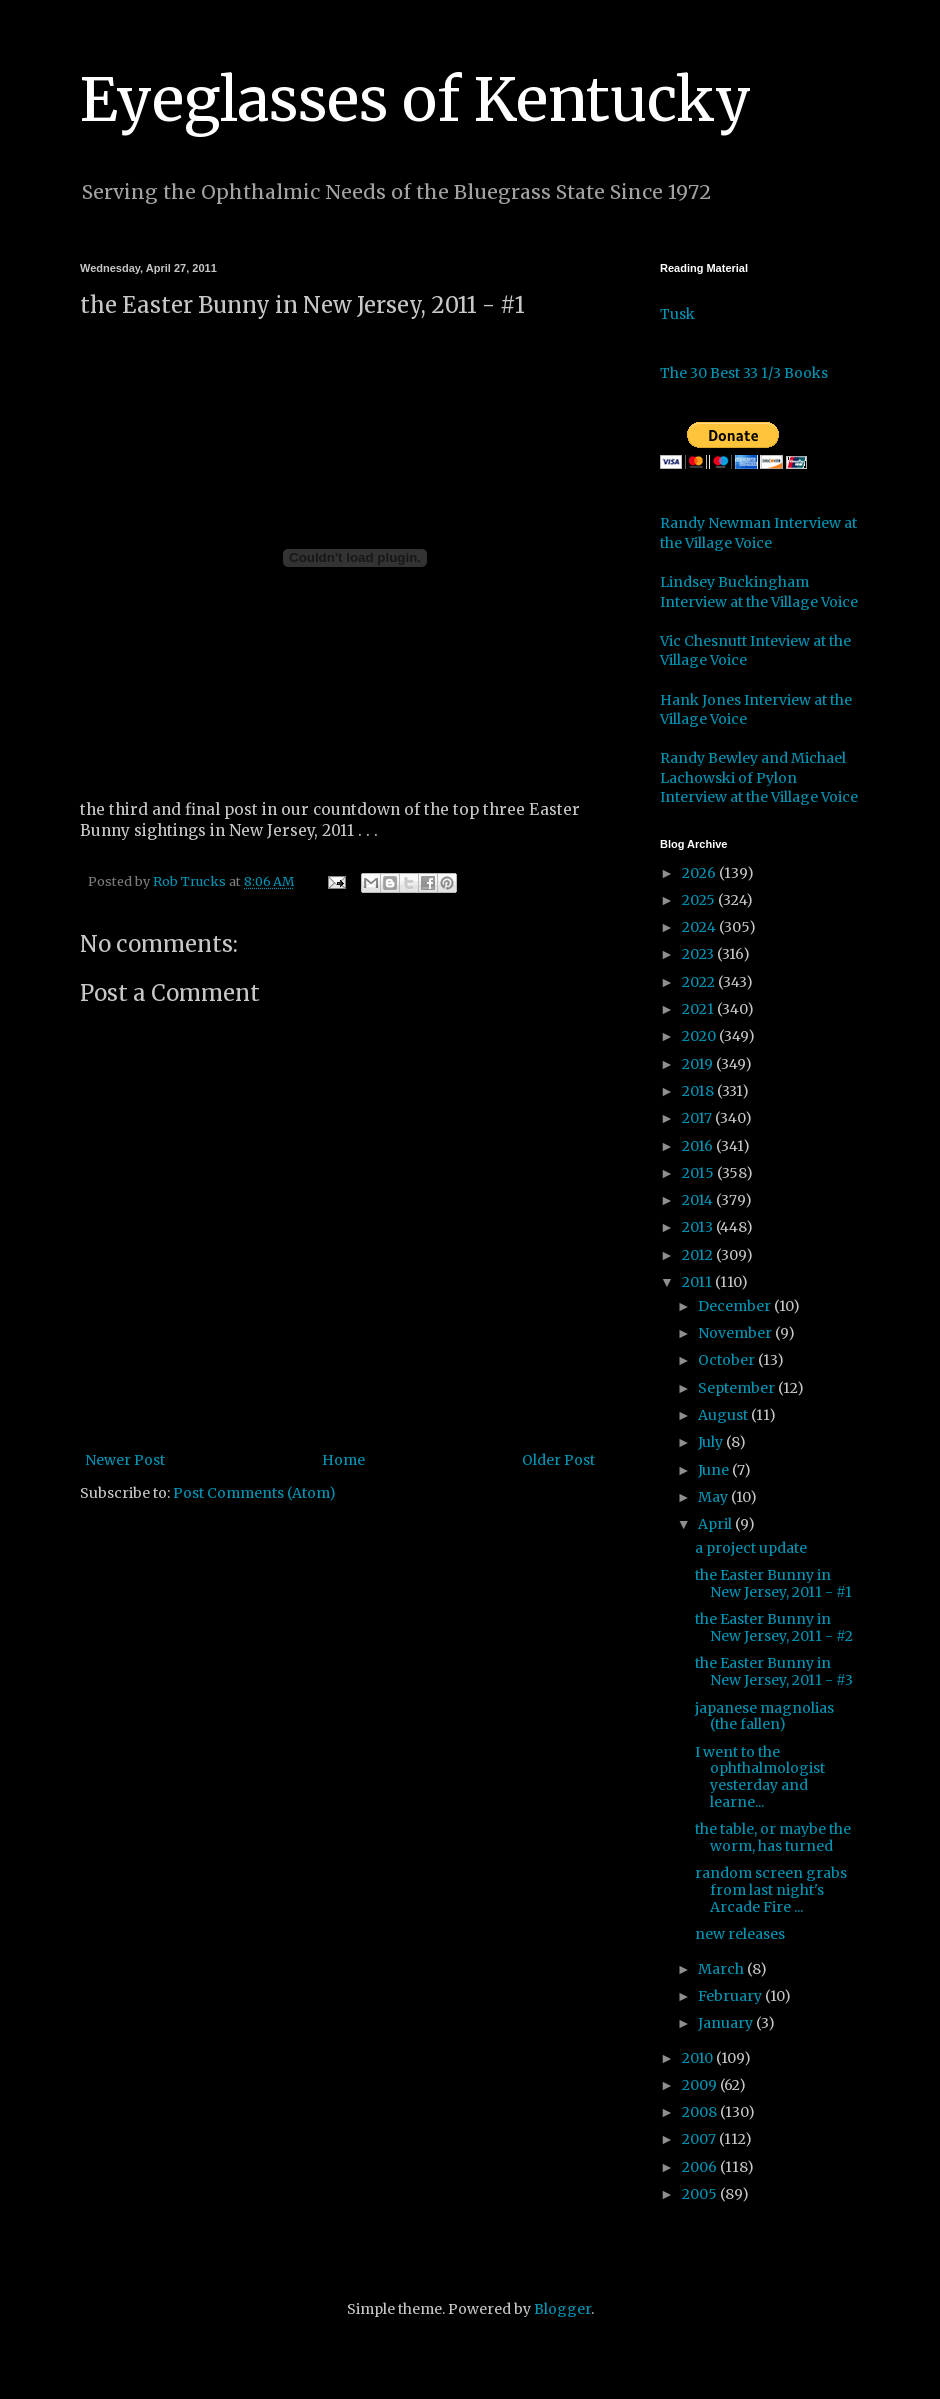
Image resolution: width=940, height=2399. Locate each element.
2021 (699, 1009)
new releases (740, 1934)
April (716, 1524)
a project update (751, 1548)
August (724, 1415)
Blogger (562, 2309)
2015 (699, 1173)
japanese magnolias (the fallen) (764, 1716)
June (715, 1470)
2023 (699, 954)
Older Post (558, 1460)
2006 (701, 2167)
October (728, 1360)
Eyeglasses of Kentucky (415, 99)
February (731, 1996)
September (738, 1388)
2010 (699, 2058)
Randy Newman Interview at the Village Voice (758, 533)
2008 (701, 2112)
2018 (699, 1091)
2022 (700, 982)
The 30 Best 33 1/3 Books (744, 373)
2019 (699, 1064)
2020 (700, 1036)
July (712, 1442)
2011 (698, 1282)
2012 (699, 1255)
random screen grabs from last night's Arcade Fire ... (771, 1890)
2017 (698, 1118)
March (722, 1969)
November (736, 1333)
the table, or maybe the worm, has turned (773, 1837)
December (736, 1306)
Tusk (677, 314)
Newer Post (125, 1460)
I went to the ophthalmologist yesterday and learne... (760, 1777)
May (714, 1497)
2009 (701, 2085)
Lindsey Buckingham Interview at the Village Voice (759, 592)
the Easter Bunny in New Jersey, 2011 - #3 (774, 1671)
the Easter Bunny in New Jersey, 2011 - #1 (773, 1583)
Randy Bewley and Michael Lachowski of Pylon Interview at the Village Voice (759, 777)
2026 (700, 873)
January (727, 2023)
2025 (700, 900)
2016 (699, 1146)
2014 (699, 1200)
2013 (699, 1227)
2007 (700, 2139)
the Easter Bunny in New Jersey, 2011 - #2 (774, 1627)
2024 (700, 927)
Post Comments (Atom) (254, 1493)
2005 (701, 2194)
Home (343, 1460)
